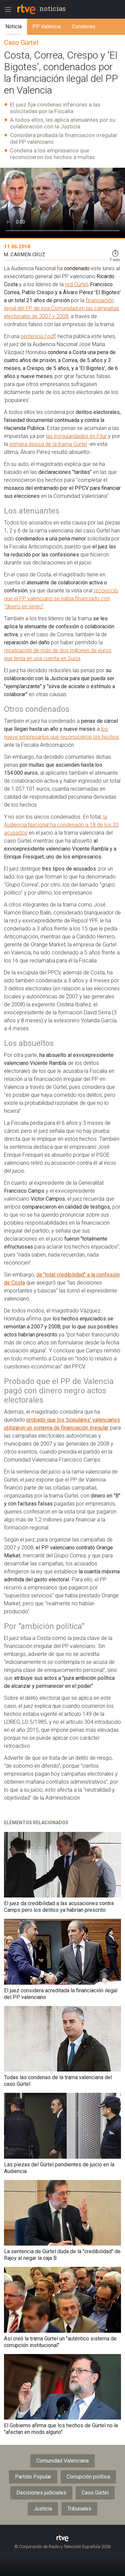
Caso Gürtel (95, 2492)
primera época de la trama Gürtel (48, 444)
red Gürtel (76, 284)
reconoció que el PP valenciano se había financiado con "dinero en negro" (61, 598)
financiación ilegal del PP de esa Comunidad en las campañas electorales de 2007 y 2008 (61, 308)
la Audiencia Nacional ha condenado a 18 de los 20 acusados (61, 825)
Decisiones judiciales (41, 2492)
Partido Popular (33, 2477)
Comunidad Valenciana (62, 2461)
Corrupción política (88, 2477)
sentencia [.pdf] (38, 336)
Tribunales (79, 2508)
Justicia (43, 2508)
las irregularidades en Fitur (76, 436)
